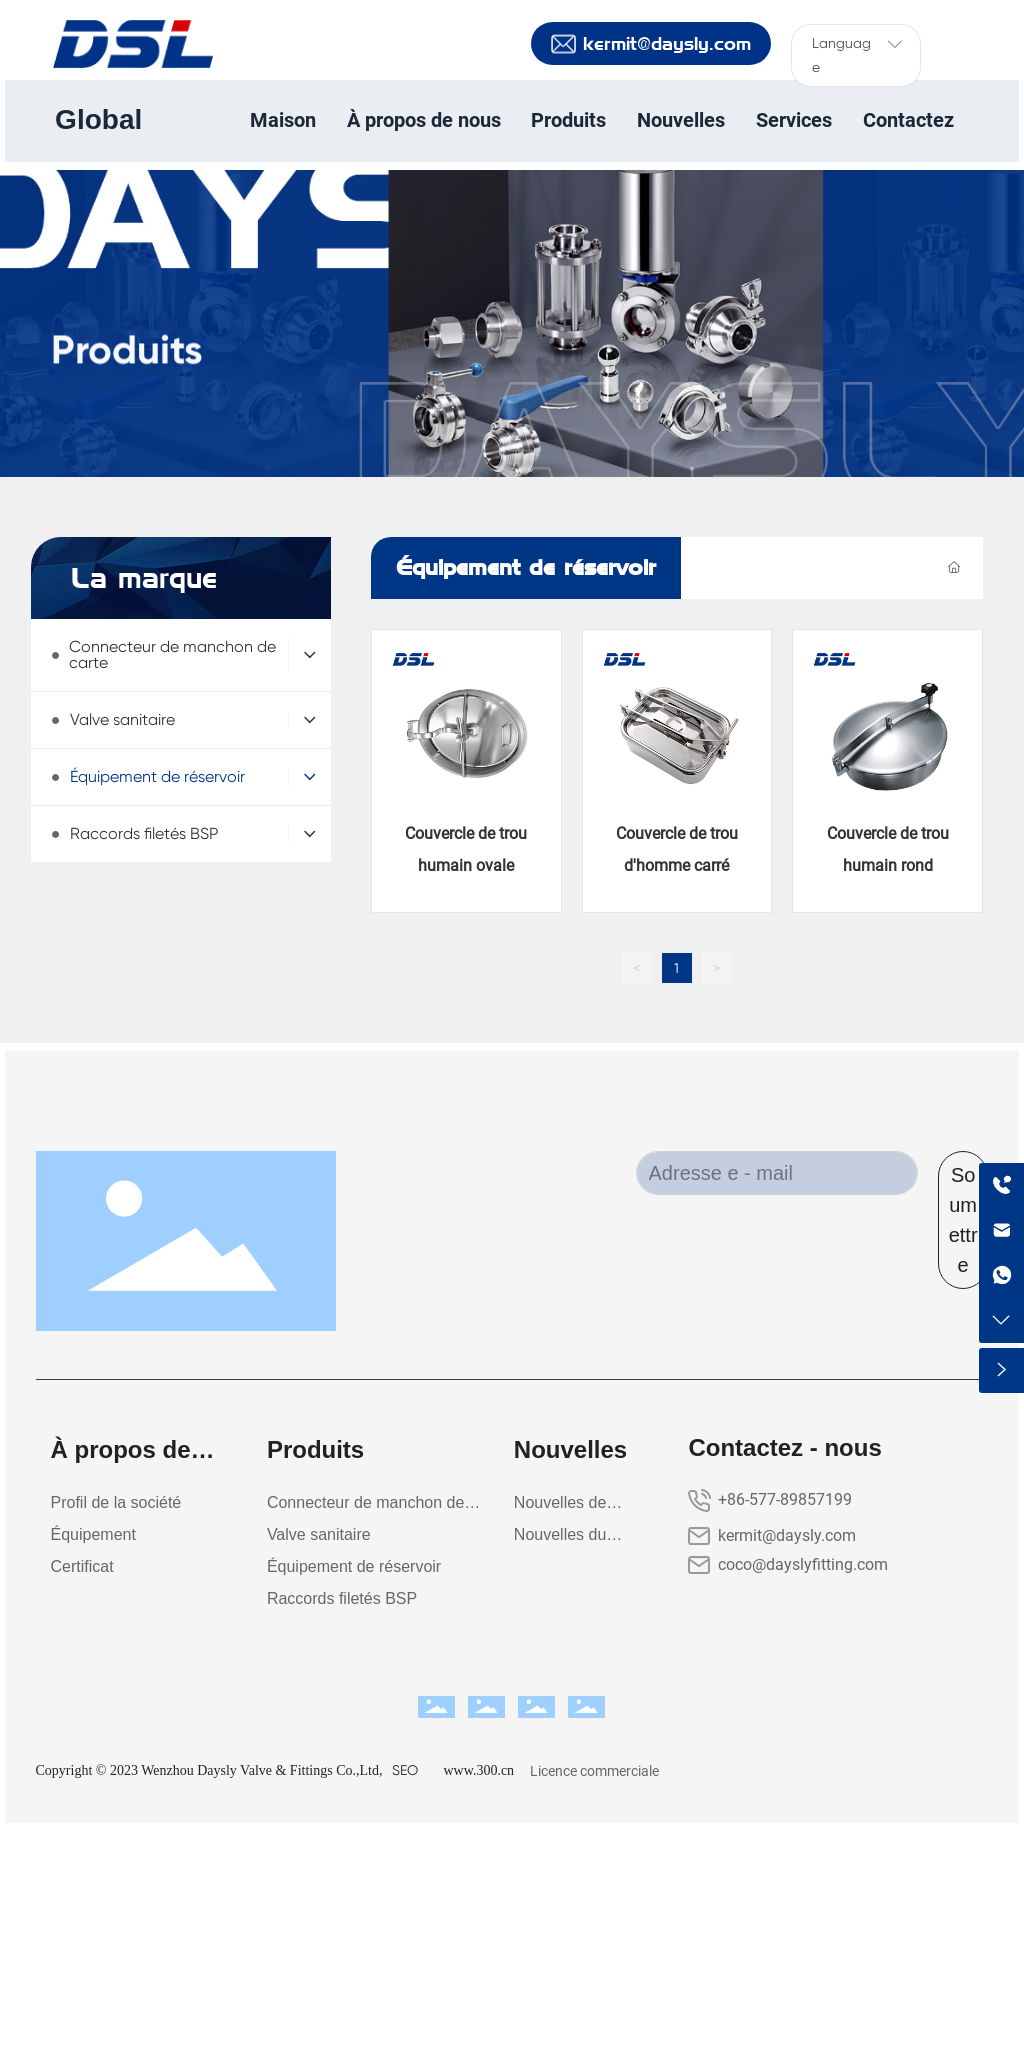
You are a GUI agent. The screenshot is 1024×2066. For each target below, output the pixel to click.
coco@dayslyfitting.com (803, 1564)
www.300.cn (478, 1770)
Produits (127, 381)
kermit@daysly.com (787, 1535)
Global (98, 119)
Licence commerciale (594, 1771)
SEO (405, 1770)
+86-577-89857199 (785, 1499)
